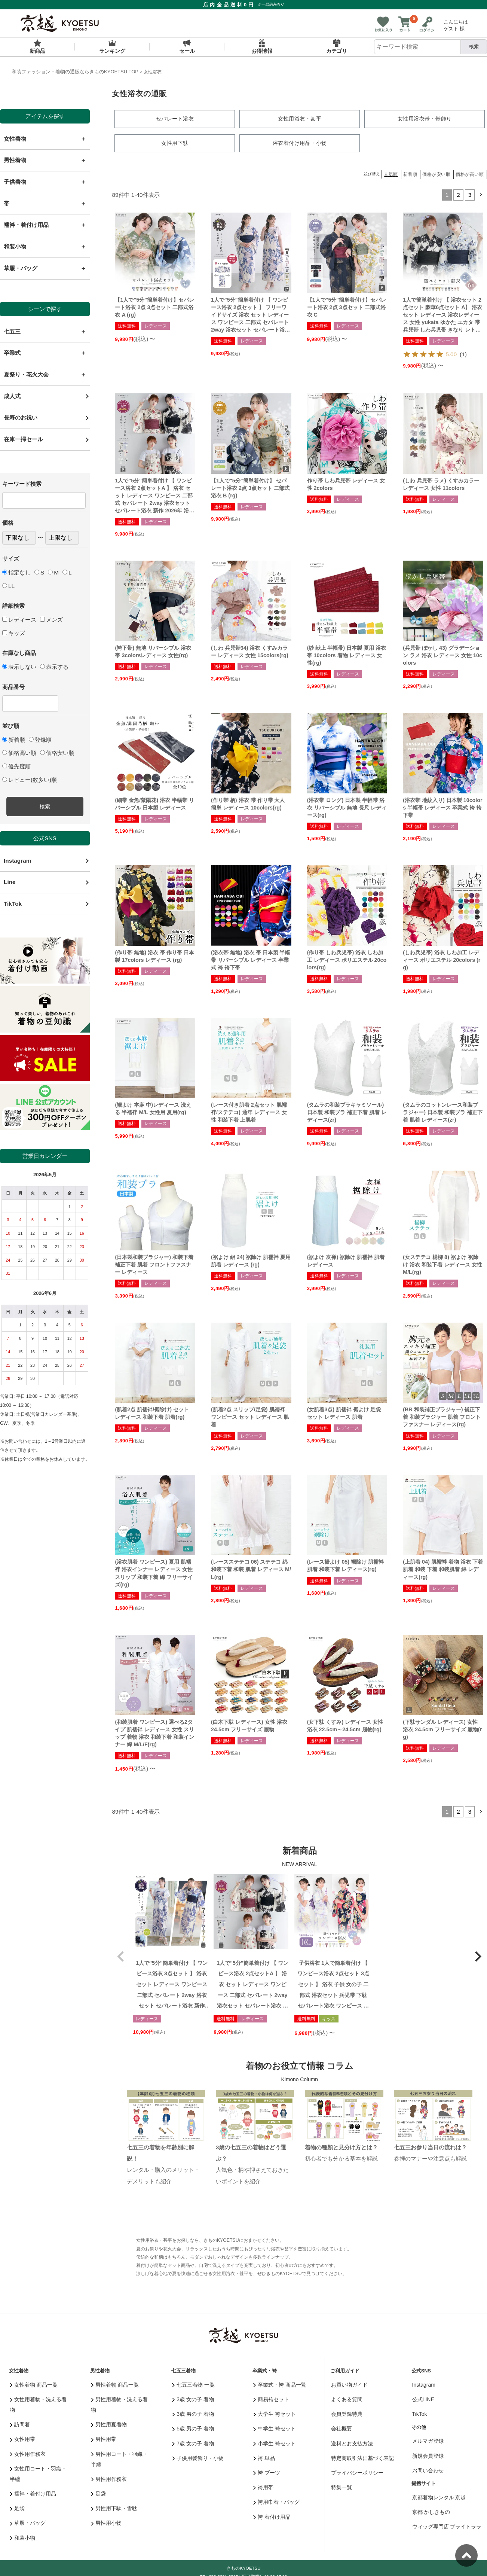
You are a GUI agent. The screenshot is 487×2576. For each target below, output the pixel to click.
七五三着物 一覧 (193, 2384)
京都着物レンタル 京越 (439, 2497)
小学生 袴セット (274, 2443)
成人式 (12, 396)
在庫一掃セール (23, 439)
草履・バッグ (28, 2522)
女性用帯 (23, 2439)
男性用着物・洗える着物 (119, 2404)
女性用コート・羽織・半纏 (38, 2473)
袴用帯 (263, 2487)
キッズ (13, 633)
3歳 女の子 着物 (193, 2399)
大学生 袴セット (274, 2414)
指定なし (16, 572)
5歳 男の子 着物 (193, 2428)
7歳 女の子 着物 (193, 2443)
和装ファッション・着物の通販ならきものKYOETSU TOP (75, 71)
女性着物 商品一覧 (34, 2384)
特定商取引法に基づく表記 (362, 2458)
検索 (474, 46)
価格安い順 (57, 753)
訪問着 (20, 2424)
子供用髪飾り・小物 (198, 2458)
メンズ (51, 619)
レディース (19, 619)
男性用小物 (106, 2522)
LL (8, 586)
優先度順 (16, 766)
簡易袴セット (271, 2399)
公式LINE (423, 2399)
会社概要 (341, 2428)
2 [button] (458, 194)
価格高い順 (19, 753)
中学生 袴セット (274, 2428)
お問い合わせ (428, 2470)
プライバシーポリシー (357, 2472)
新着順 (13, 740)
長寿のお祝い (20, 417)
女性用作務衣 (28, 2454)
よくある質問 (346, 2399)
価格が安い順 (436, 174)
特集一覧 (341, 2487)
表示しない (19, 667)
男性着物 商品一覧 (115, 2384)
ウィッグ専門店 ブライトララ (447, 2526)
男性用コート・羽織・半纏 (119, 2459)
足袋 (17, 2508)
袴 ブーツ (266, 2472)
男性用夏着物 (109, 2424)
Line (10, 882)
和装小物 (23, 2537)
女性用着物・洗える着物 (38, 2404)
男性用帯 (104, 2439)
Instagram (17, 860)
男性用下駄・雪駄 (114, 2508)
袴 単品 (264, 2458)
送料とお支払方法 (352, 2443)
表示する (54, 667)
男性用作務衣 (109, 2479)
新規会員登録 (428, 2455)
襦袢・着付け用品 (33, 2493)
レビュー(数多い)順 (29, 780)
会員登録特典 (346, 2414)
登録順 (40, 740)
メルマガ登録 (428, 2441)
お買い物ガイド (349, 2384)
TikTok (13, 903)
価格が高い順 (470, 174)
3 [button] (470, 194)
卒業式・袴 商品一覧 (279, 2384)
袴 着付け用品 (272, 2516)
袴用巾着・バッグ (276, 2502)
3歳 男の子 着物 (193, 2414)
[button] (481, 194)
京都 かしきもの (431, 2512)
